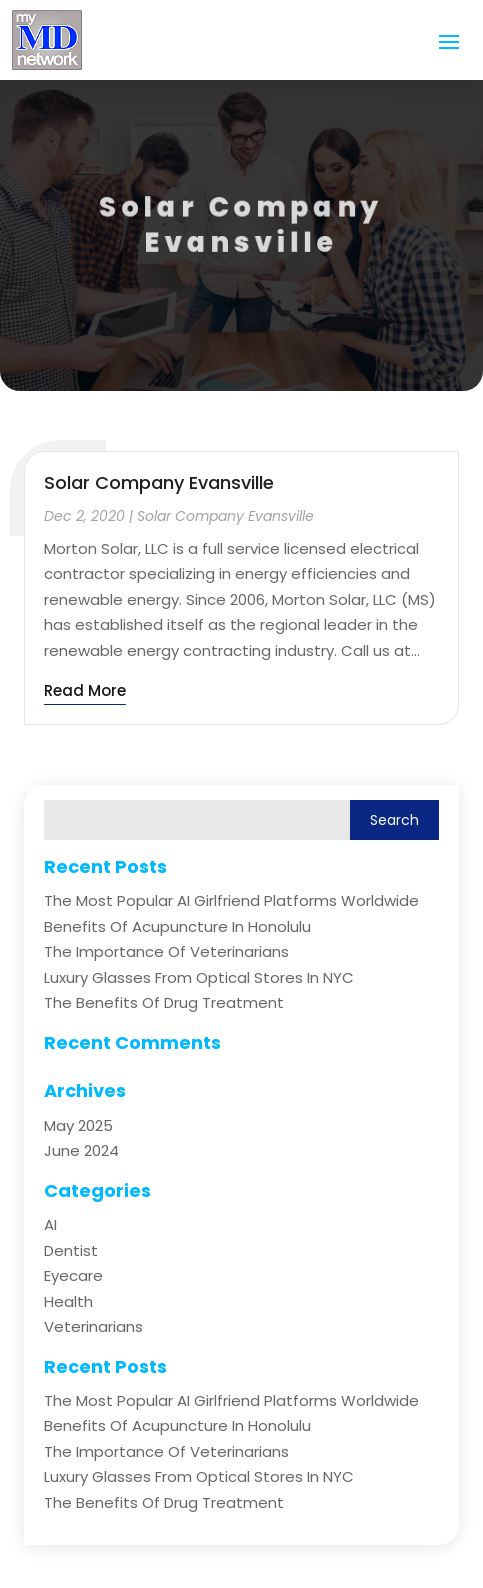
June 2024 (81, 1150)
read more (85, 690)
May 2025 (78, 1125)
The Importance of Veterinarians (166, 951)
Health (68, 1301)
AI (50, 1224)
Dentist (71, 1250)
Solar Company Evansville (159, 482)
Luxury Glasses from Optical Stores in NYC (199, 977)
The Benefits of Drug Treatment (164, 1002)
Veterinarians (93, 1326)
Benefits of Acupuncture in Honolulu (177, 926)
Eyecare (73, 1275)
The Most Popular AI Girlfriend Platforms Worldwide (231, 900)
